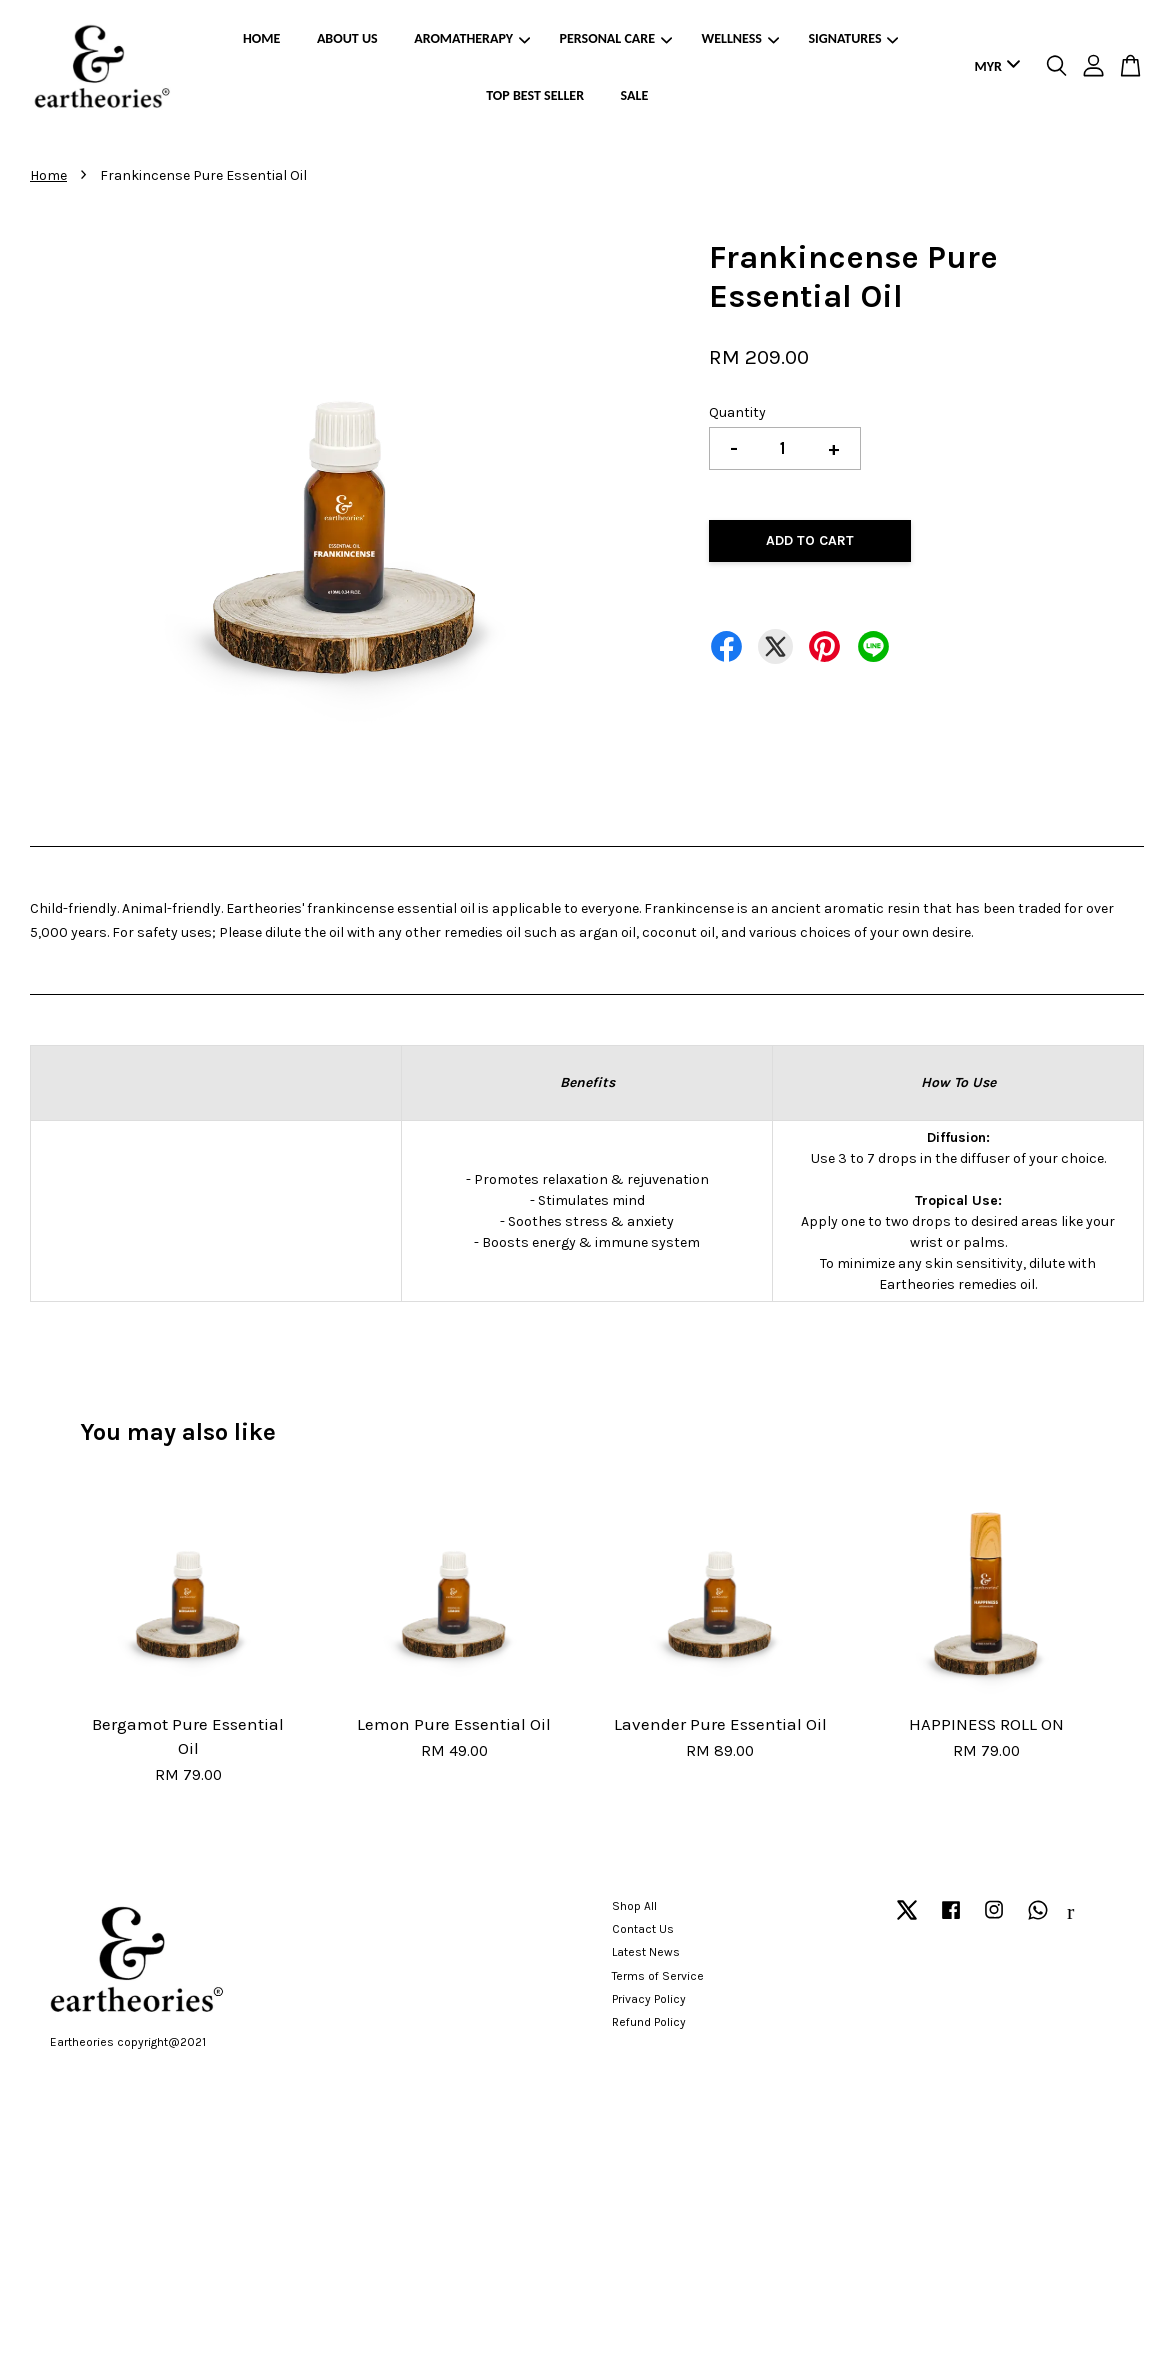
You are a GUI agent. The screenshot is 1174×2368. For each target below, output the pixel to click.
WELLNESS (739, 38)
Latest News (646, 1952)
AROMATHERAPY (472, 38)
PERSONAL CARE (616, 38)
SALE (635, 95)
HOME (261, 38)
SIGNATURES (853, 38)
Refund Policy (649, 2022)
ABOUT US (347, 38)
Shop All (634, 1906)
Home (48, 175)
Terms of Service (658, 1976)
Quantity (737, 412)
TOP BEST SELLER (535, 95)
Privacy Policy (649, 1999)
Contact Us (643, 1929)
